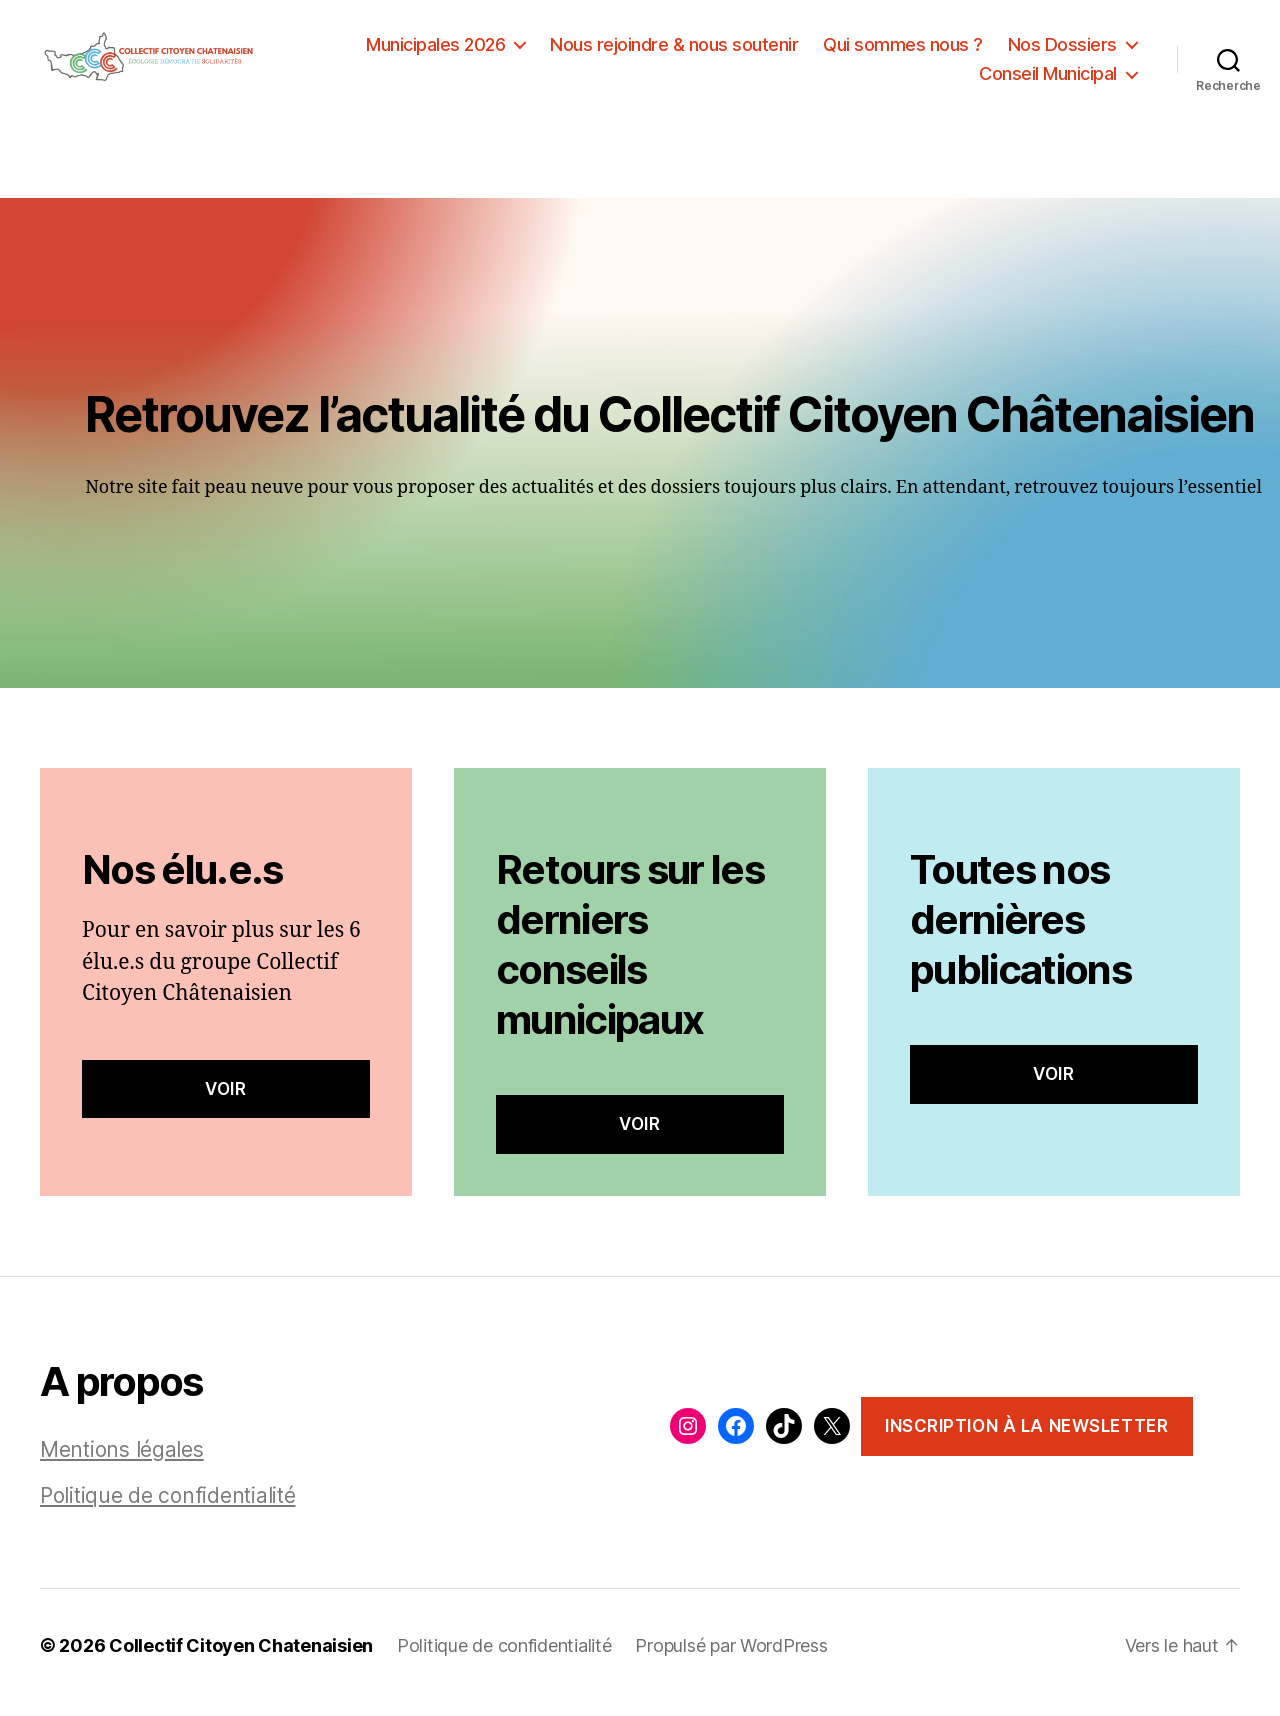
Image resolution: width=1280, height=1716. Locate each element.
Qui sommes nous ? (903, 50)
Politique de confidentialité (167, 1509)
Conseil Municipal (1048, 80)
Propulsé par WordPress (731, 1659)
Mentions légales (122, 1463)
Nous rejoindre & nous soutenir (674, 50)
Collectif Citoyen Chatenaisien (241, 1659)
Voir (225, 1102)
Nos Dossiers (1062, 50)
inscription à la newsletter (1026, 1439)
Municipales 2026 (435, 50)
